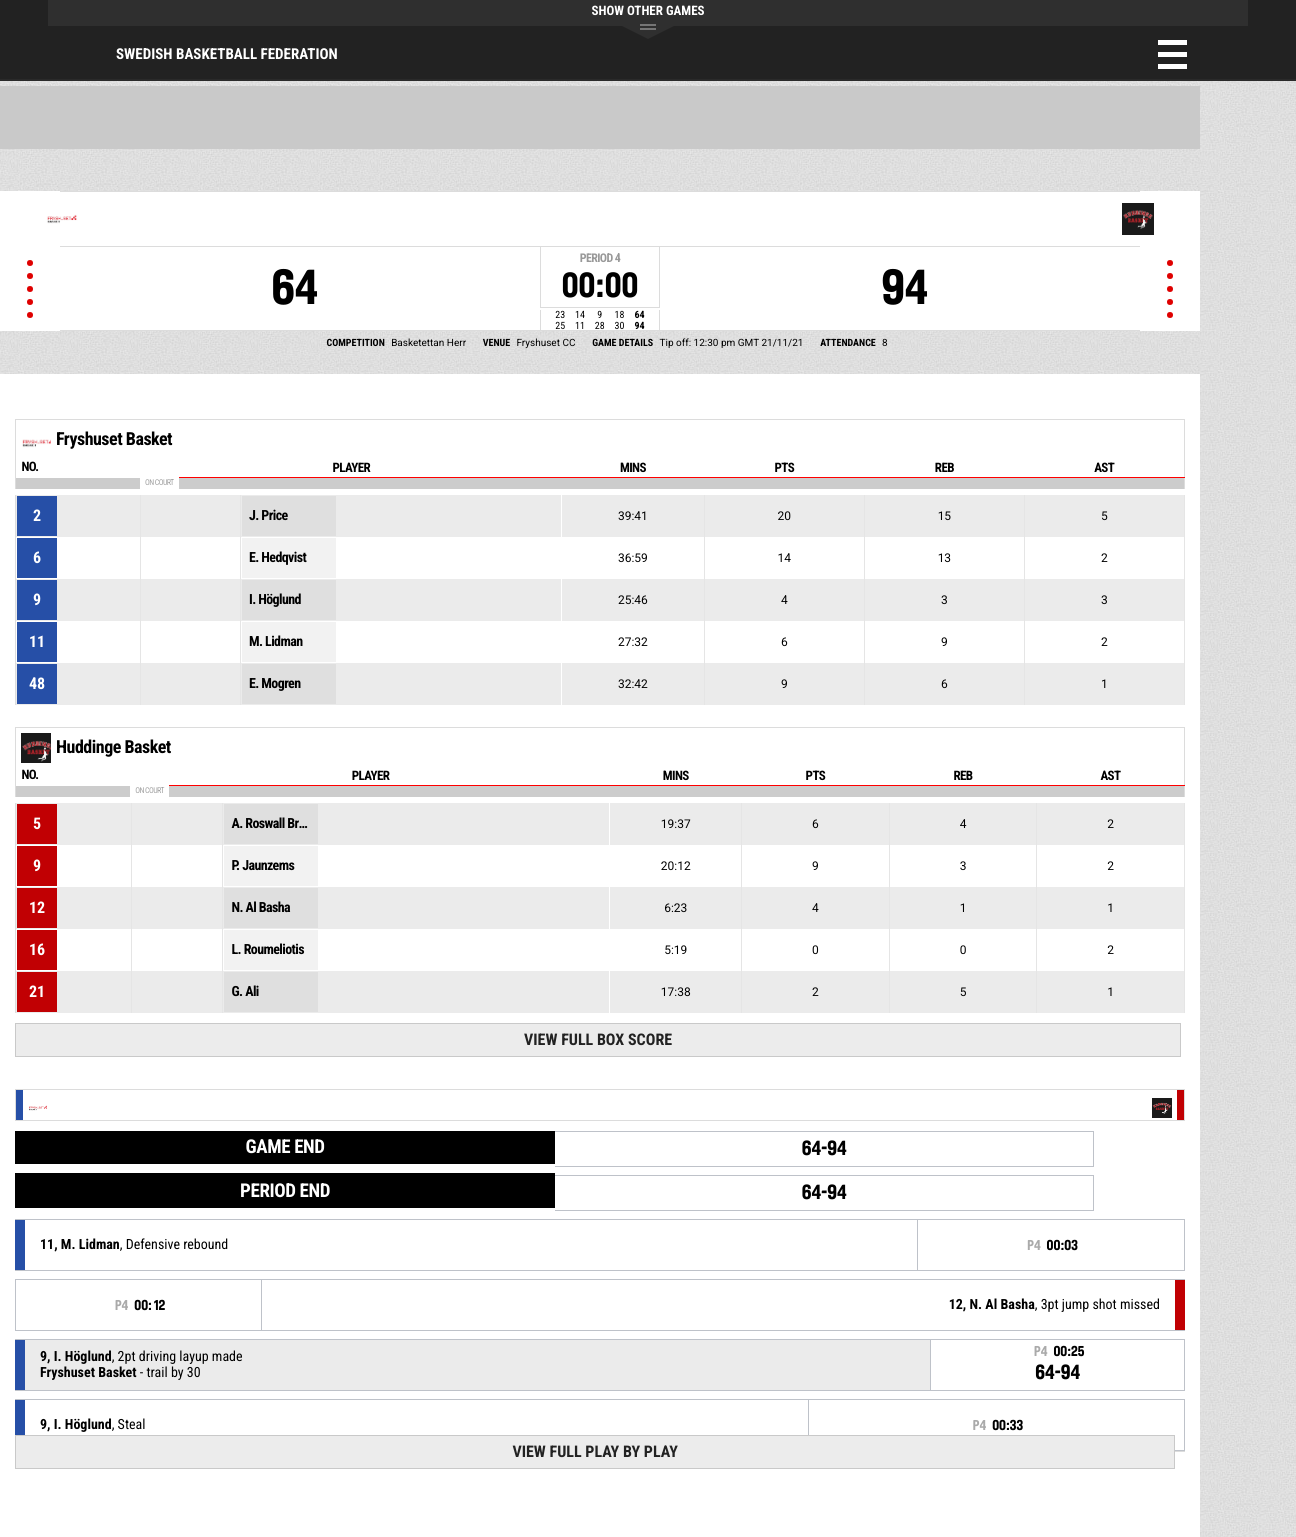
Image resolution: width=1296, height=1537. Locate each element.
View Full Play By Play (594, 1451)
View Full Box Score (598, 1039)
